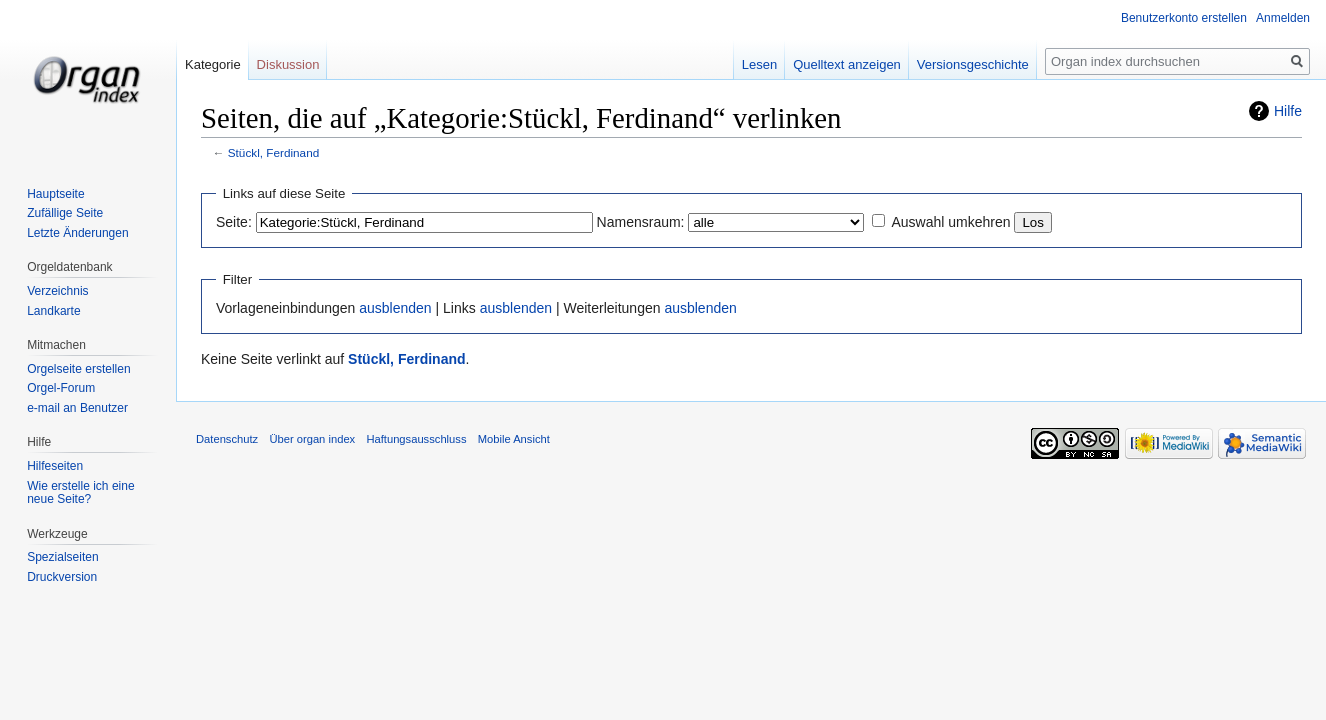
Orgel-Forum (61, 388)
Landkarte (53, 311)
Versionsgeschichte (973, 64)
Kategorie (213, 64)
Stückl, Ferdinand (273, 152)
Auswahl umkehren (950, 222)
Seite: (234, 222)
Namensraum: (641, 222)
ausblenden (395, 308)
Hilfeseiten (55, 466)
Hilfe (1288, 111)
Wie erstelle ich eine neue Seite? (80, 493)
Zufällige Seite (65, 213)
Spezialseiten (62, 557)
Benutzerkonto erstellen (1184, 18)
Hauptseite (55, 194)
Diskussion (288, 64)
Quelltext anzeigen (847, 64)
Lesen (759, 64)
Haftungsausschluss (416, 439)
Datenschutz (227, 439)
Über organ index (312, 439)
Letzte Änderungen (77, 233)
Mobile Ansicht (514, 439)
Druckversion (62, 577)
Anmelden (1283, 18)
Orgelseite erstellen (78, 369)
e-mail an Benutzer (77, 408)
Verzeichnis (57, 291)
